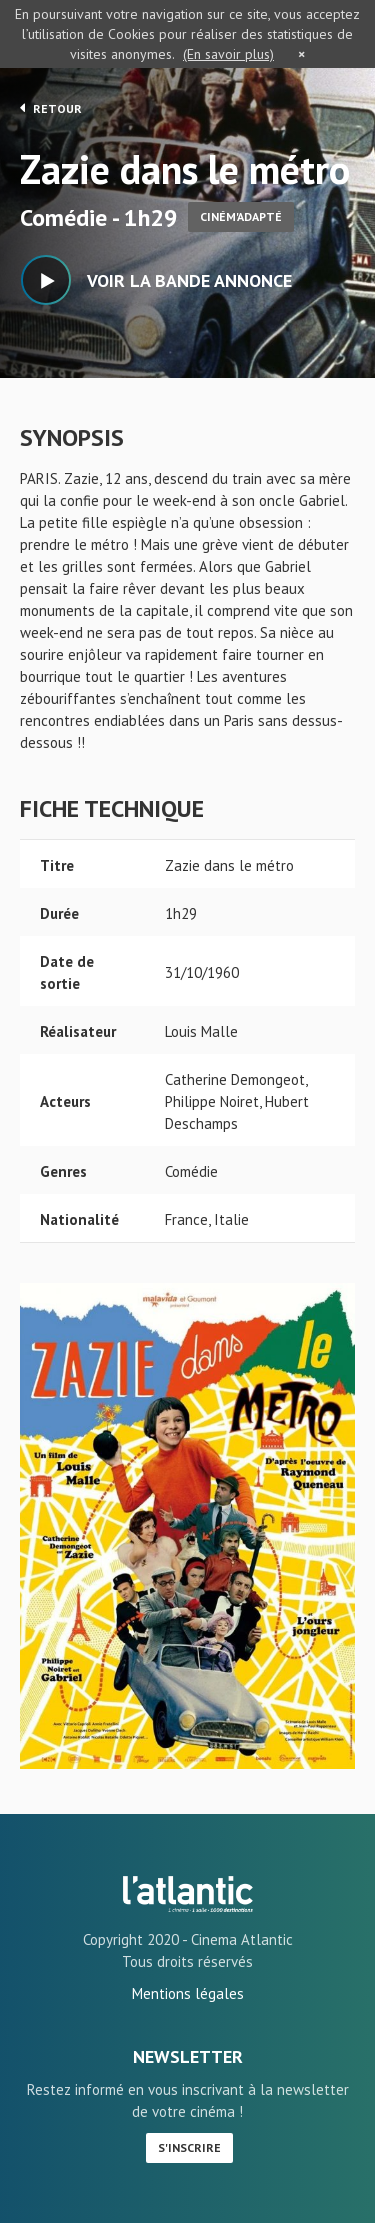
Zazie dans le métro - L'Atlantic (188, 1894)
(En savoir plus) (228, 54)
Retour (51, 108)
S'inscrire (189, 2147)
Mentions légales (188, 1993)
